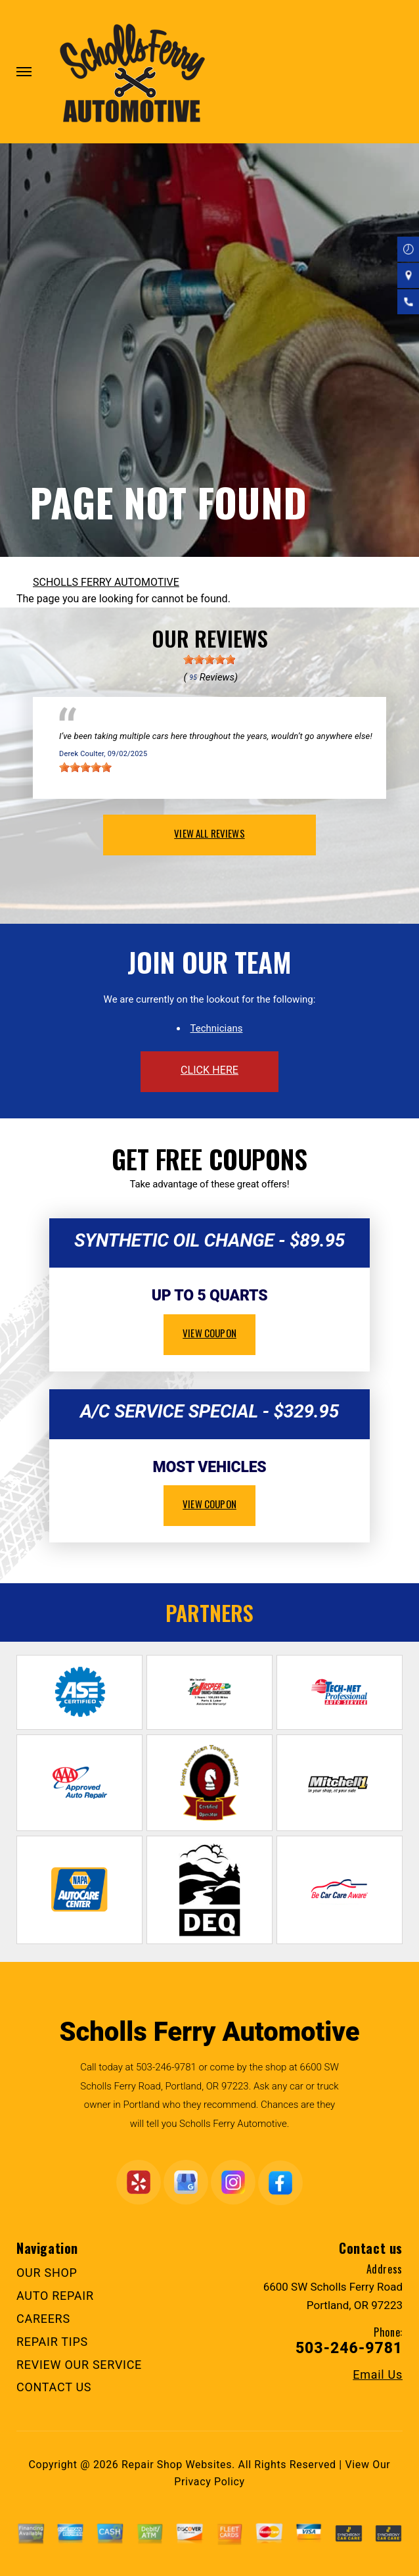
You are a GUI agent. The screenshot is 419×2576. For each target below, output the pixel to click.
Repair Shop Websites (176, 2464)
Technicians (216, 1028)
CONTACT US (53, 2387)
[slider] (209, 659)
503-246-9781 (166, 2067)
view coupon (209, 1332)
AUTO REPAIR (55, 2295)
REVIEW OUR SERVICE (79, 2365)
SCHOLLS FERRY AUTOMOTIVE (106, 582)
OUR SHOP (46, 2272)
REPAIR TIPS (52, 2342)
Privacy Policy (209, 2481)
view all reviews (209, 833)
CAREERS (43, 2319)
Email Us (378, 2375)
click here (209, 1070)
